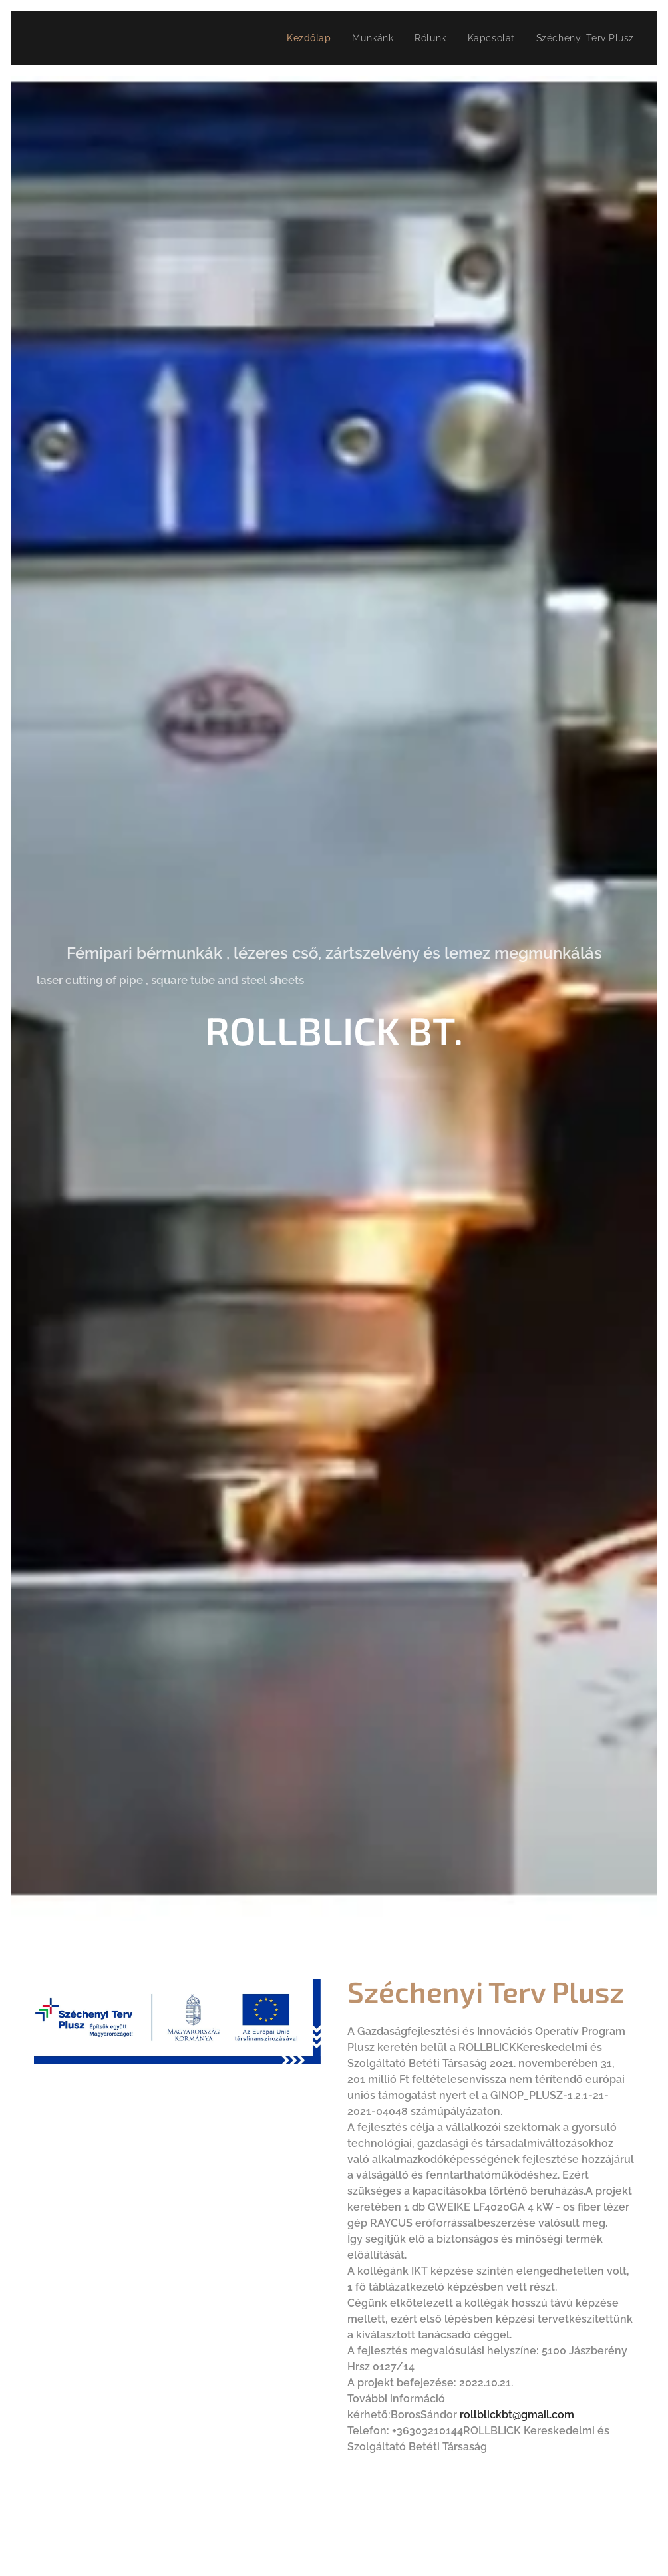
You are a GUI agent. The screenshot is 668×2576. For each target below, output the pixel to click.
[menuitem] (303, 38)
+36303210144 (427, 2430)
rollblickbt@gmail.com (517, 2414)
